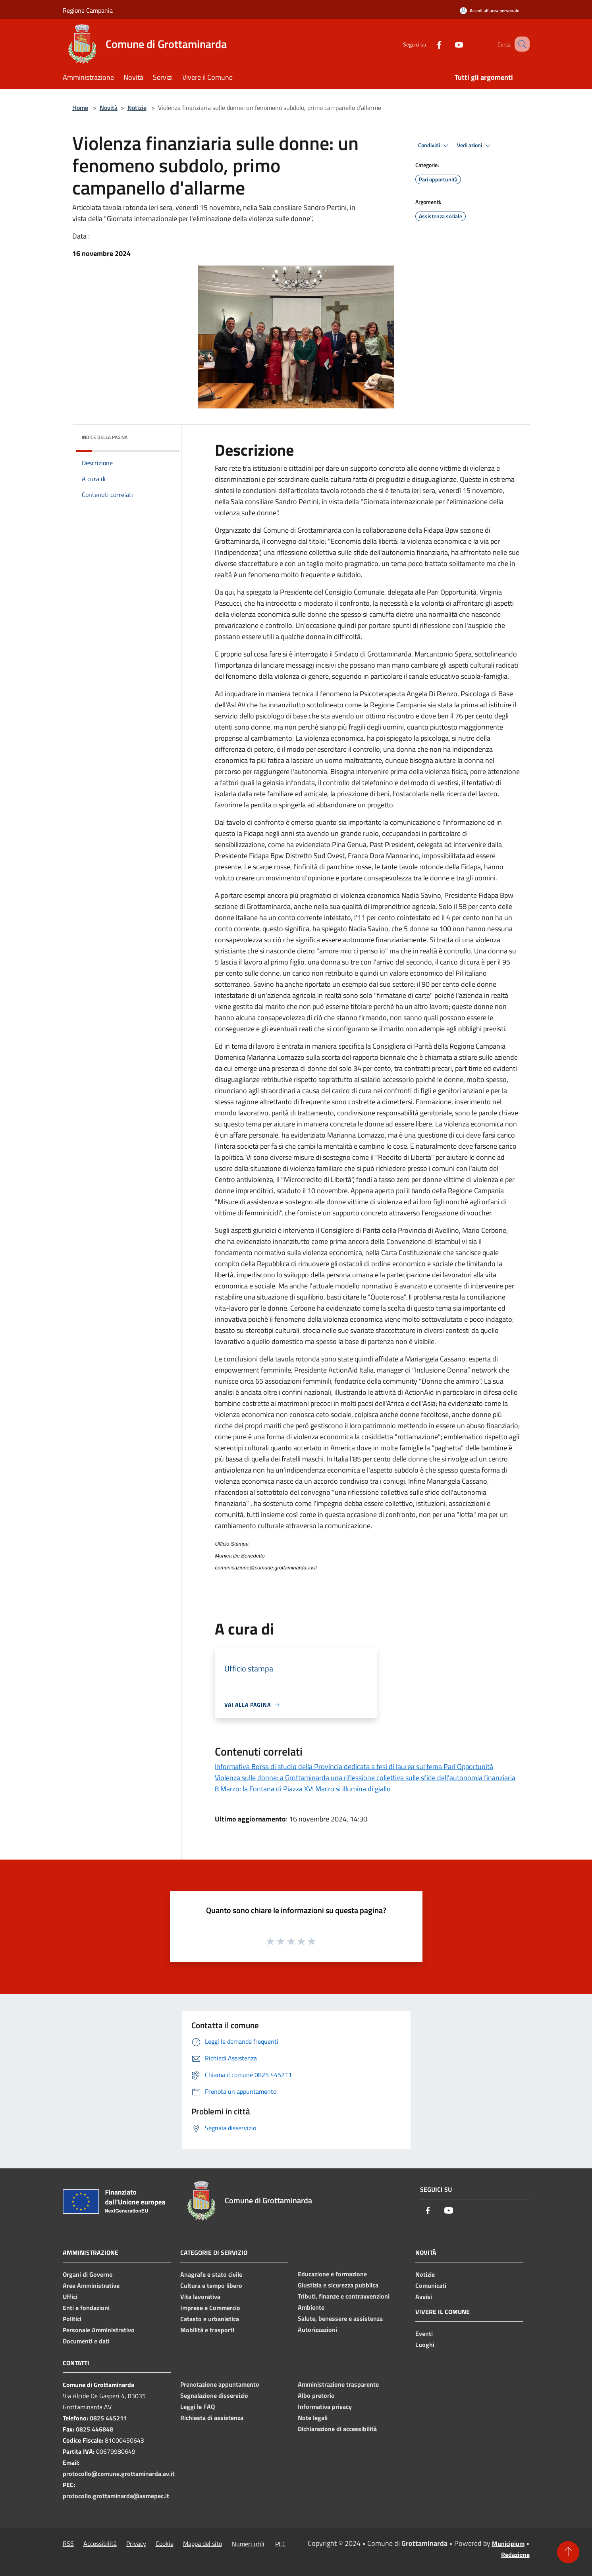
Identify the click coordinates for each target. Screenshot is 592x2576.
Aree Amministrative (91, 2285)
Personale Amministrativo (99, 2330)
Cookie (165, 2543)
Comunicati (430, 2285)
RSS (68, 2543)
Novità (109, 107)
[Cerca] (520, 44)
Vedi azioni (475, 145)
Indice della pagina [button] (104, 437)
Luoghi (424, 2344)
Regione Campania (88, 10)
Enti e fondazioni (86, 2307)
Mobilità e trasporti (207, 2330)
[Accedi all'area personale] (489, 10)
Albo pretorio (316, 2395)
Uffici (70, 2296)
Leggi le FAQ (197, 2406)
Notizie (137, 107)
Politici (72, 2319)
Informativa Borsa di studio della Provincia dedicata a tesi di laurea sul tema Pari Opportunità (354, 1766)
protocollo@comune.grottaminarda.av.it (119, 2473)
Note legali (313, 2417)
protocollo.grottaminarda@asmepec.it (116, 2496)
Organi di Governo (88, 2274)
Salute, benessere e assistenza (340, 2318)
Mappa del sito (202, 2543)
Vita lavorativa (200, 2296)
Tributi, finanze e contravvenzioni (344, 2296)
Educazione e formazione (332, 2274)
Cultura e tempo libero (211, 2285)
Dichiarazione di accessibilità (337, 2429)
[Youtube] (449, 44)
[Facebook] (430, 44)
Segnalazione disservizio (214, 2395)
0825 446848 (94, 2429)
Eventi (424, 2333)
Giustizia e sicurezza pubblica (338, 2285)
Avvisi (423, 2296)
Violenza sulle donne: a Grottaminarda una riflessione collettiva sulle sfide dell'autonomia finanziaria (365, 1777)
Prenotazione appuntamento (219, 2384)
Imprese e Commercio (210, 2307)
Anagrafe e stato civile (211, 2274)
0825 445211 (108, 2418)
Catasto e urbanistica (209, 2319)
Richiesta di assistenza (211, 2417)
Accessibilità (100, 2543)
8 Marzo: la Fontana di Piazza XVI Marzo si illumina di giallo (303, 1788)
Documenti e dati (86, 2341)
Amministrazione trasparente (338, 2384)
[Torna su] (568, 2552)
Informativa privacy (325, 2406)
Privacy (136, 2543)
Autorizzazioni (317, 2329)
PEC (280, 2544)
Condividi (434, 145)
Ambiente (311, 2307)
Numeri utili (248, 2544)
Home (80, 107)
